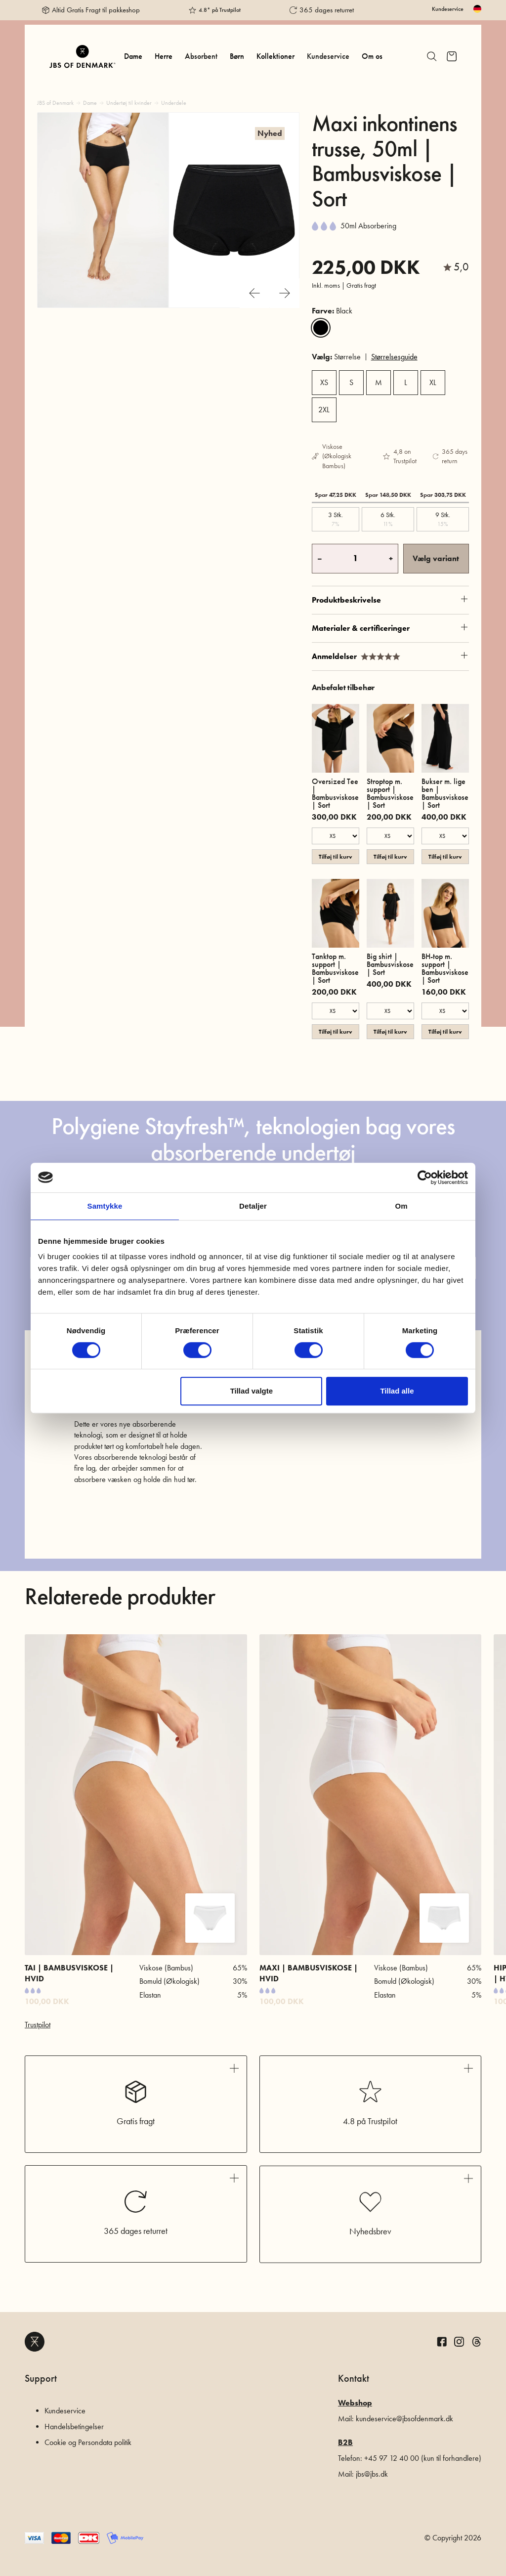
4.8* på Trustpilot (220, 9)
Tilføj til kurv (335, 856)
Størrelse (336, 356)
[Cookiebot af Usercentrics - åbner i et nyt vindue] (424, 1177)
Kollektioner (275, 56)
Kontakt (353, 2378)
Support (41, 2378)
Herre (163, 56)
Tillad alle (397, 1391)
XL (432, 382)
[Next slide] (284, 293)
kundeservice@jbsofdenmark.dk (404, 2418)
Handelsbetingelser (74, 2426)
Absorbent (201, 56)
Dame (133, 56)
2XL (324, 409)
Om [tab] (401, 1206)
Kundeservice (448, 8)
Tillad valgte (251, 1391)
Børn (237, 56)
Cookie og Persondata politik (87, 2442)
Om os (372, 56)
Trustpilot (37, 2024)
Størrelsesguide (394, 356)
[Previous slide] (254, 293)
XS (324, 382)
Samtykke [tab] (105, 1206)
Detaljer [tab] (253, 1206)
